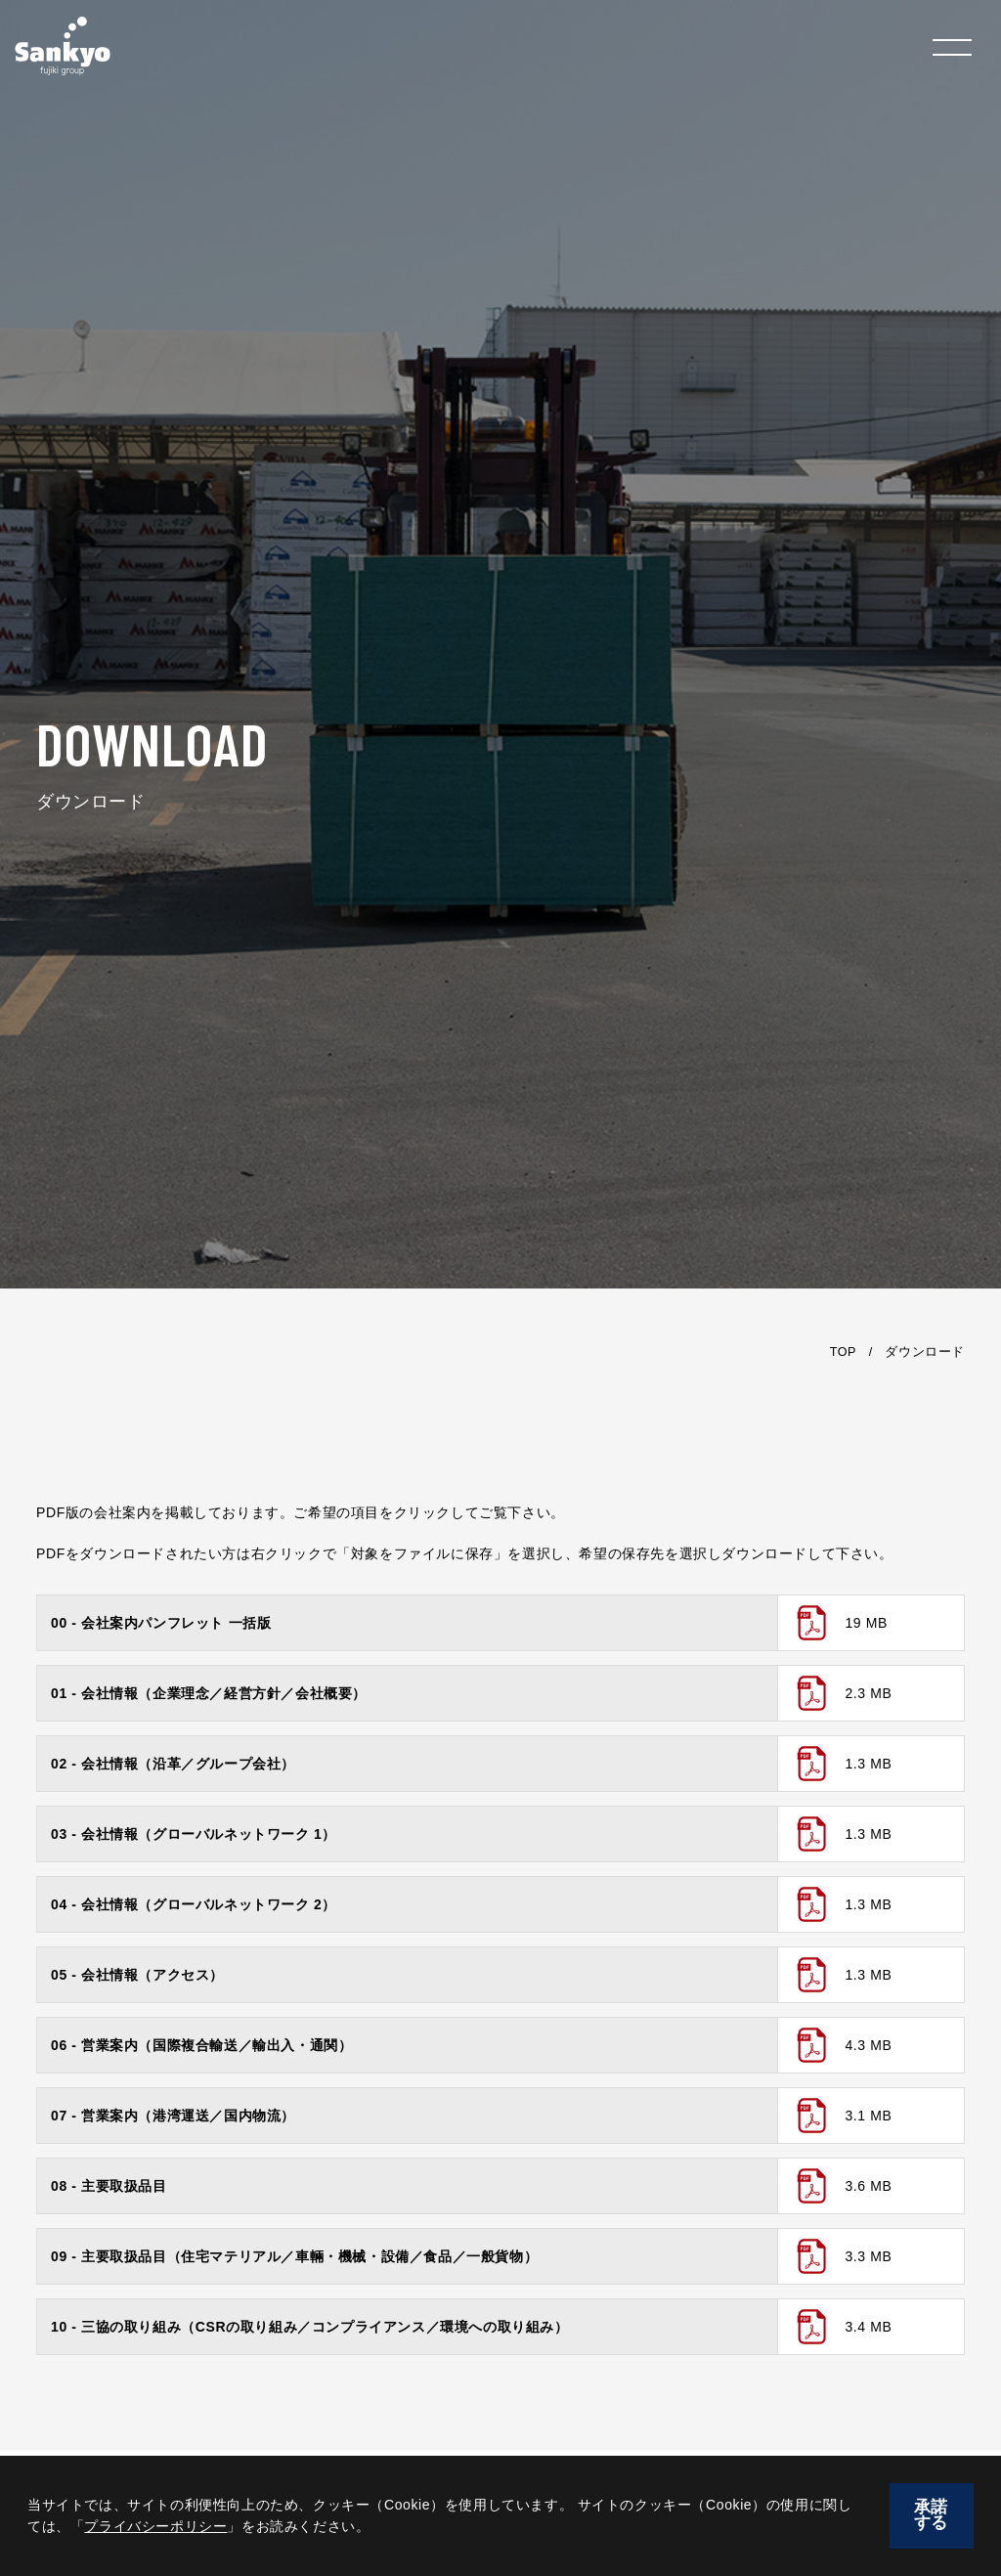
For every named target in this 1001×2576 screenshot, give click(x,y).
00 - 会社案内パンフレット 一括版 (161, 1623)
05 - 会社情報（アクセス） (137, 1975)
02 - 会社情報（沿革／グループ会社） (173, 1763)
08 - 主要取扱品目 (109, 2186)
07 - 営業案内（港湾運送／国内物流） (173, 2115)
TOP (843, 1352)
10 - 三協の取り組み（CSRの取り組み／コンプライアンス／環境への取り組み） (310, 2327)
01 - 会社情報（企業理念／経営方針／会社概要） (209, 1693)
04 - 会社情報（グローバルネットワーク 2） (193, 1904)
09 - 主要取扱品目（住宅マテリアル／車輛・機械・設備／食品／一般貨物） (294, 2256)
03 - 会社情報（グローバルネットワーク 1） (193, 1834)
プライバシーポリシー (155, 2526)
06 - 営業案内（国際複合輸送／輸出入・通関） (201, 2045)
